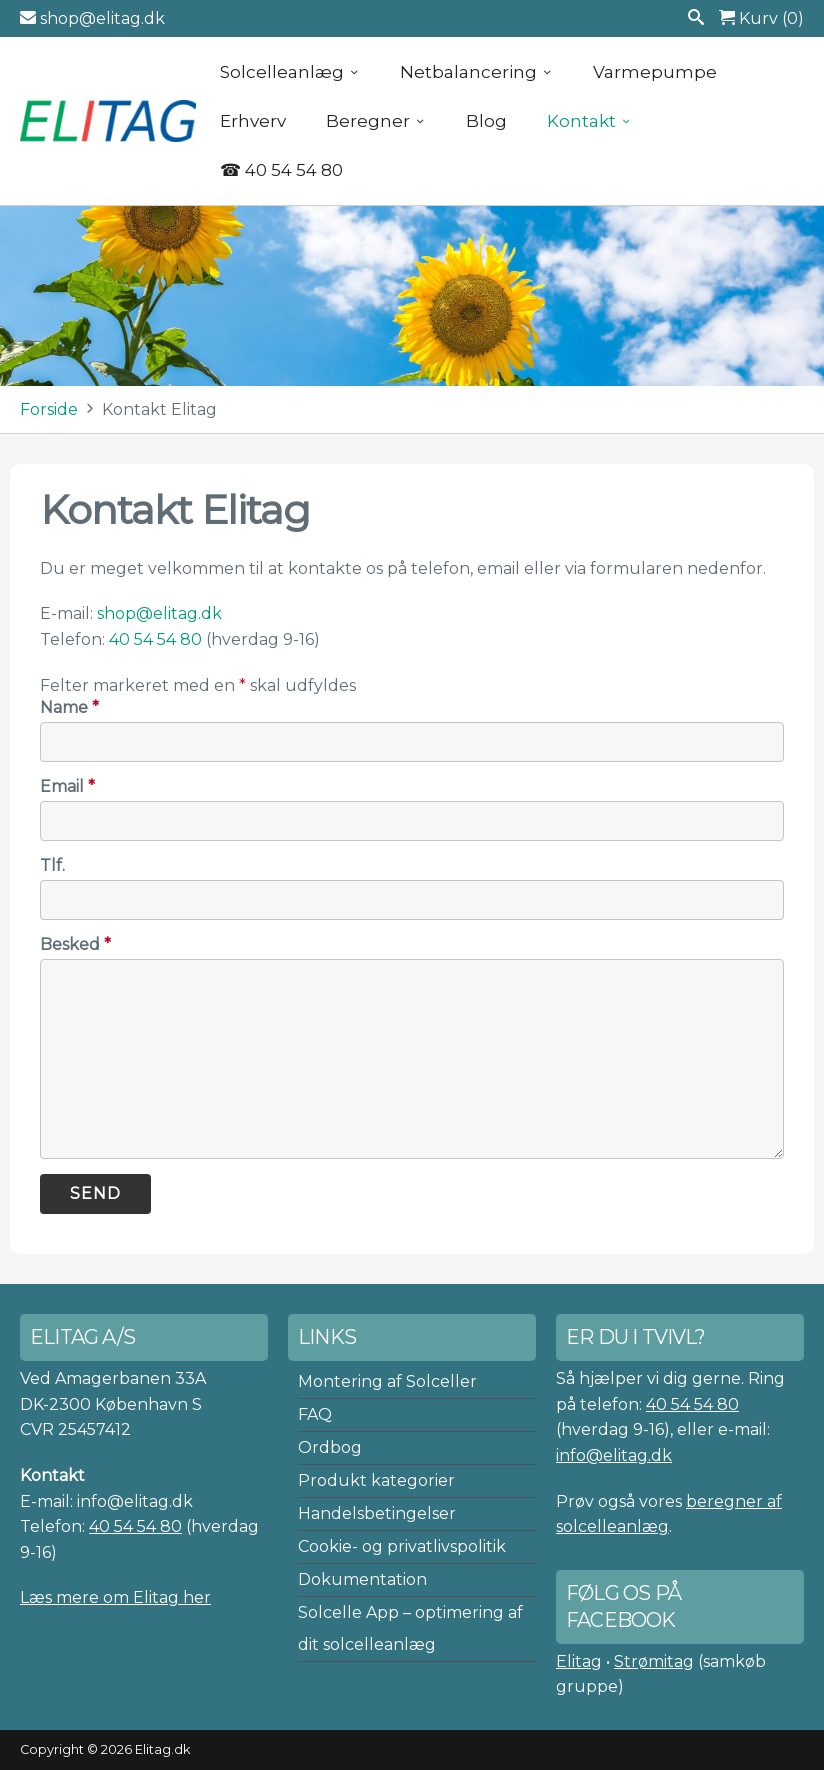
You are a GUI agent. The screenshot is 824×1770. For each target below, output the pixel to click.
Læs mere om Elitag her (115, 1597)
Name (69, 707)
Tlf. (52, 865)
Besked (75, 944)
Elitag (579, 1661)
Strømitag (654, 1661)
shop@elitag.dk (92, 18)
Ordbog (330, 1447)
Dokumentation (362, 1579)
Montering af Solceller (387, 1381)
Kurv (761, 18)
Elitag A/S (110, 121)
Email (67, 786)
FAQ (315, 1414)
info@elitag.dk (614, 1455)
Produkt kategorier (376, 1480)
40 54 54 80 (155, 639)
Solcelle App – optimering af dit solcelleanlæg (410, 1628)
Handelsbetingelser (377, 1513)
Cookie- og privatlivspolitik (402, 1546)
